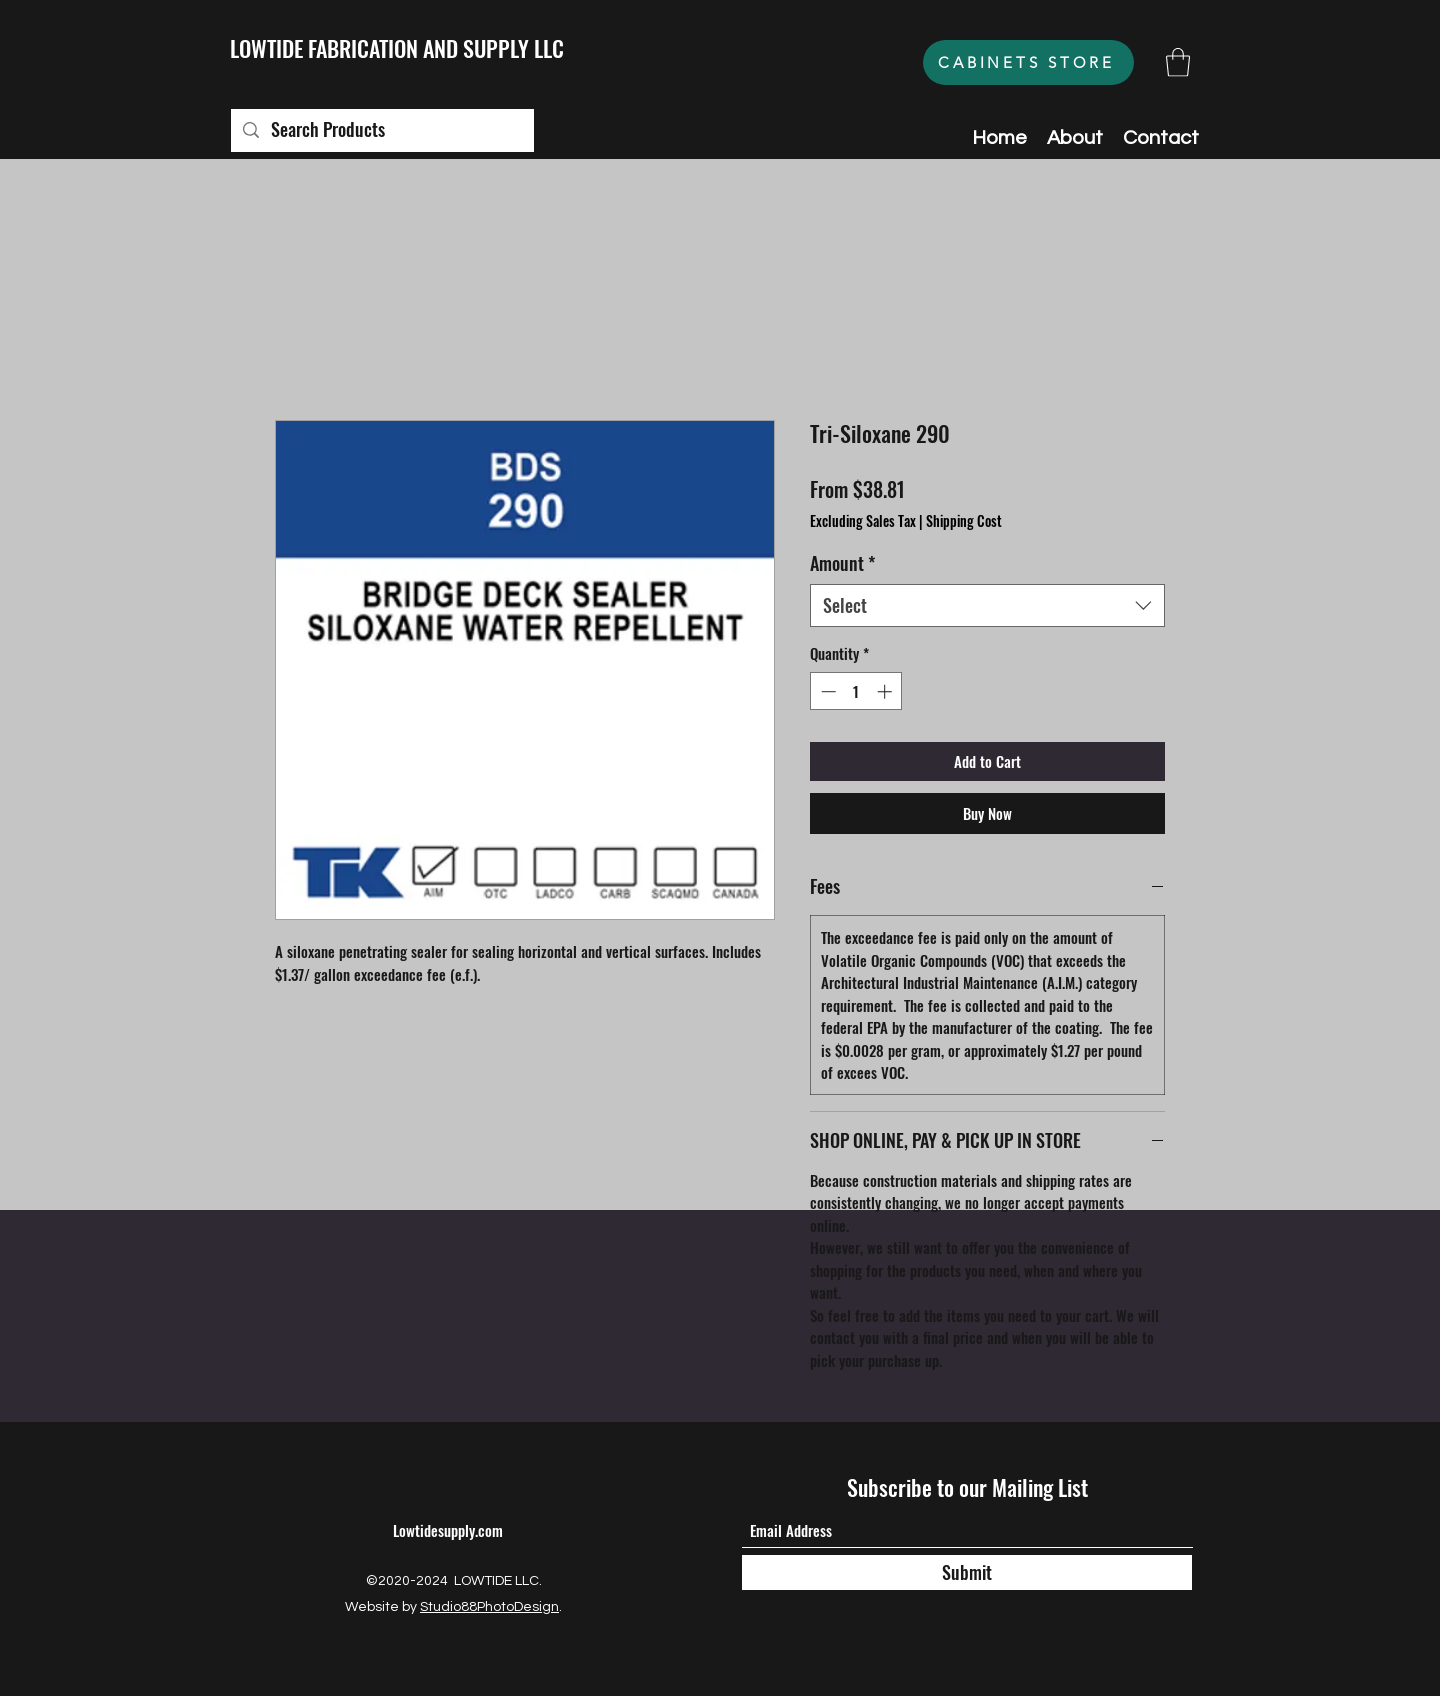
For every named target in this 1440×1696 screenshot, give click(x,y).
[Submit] (967, 1572)
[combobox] (987, 605)
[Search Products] (381, 130)
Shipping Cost (964, 521)
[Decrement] (826, 691)
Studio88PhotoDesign (489, 1607)
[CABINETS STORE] (1028, 62)
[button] (1178, 62)
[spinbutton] (856, 691)
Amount (842, 563)
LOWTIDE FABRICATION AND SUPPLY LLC (397, 48)
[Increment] (886, 691)
